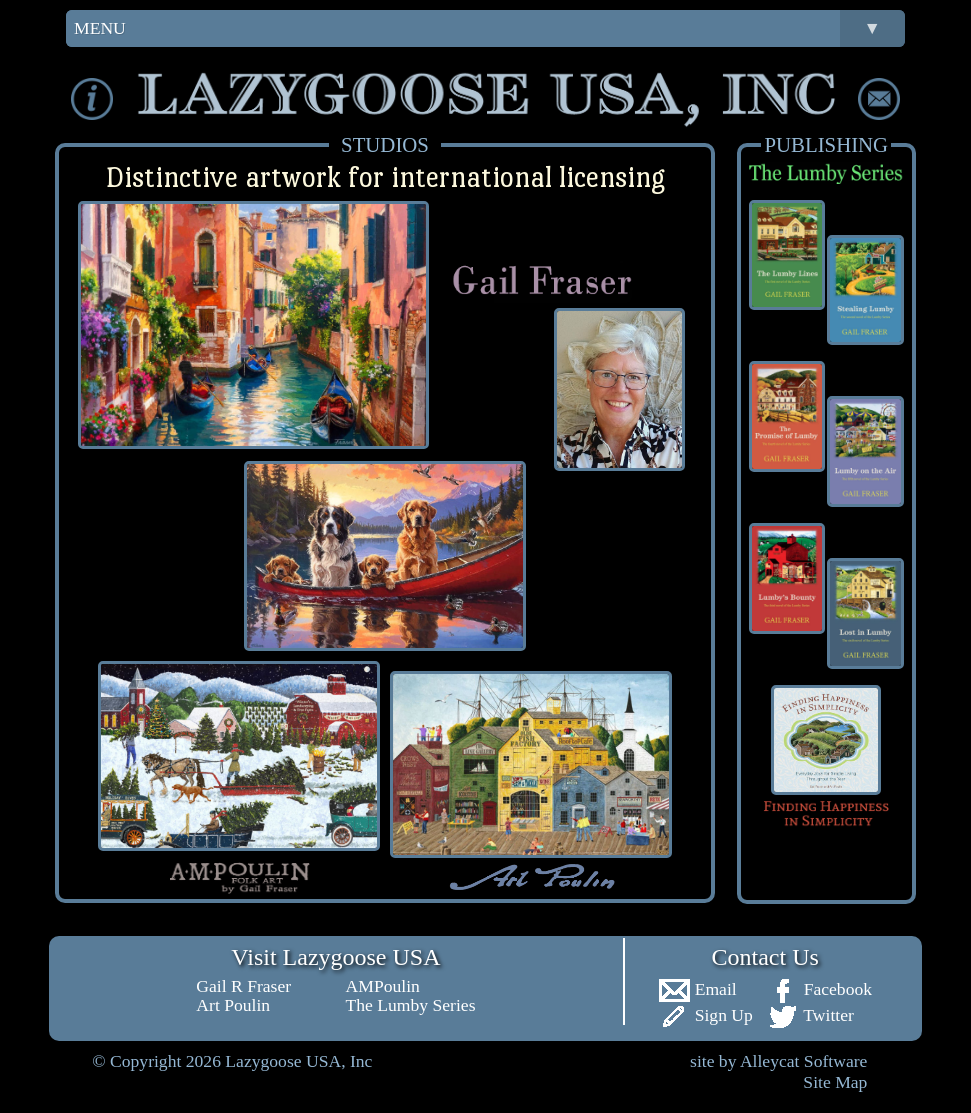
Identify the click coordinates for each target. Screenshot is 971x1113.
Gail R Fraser (243, 986)
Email (697, 989)
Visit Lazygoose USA (335, 957)
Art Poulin (233, 1005)
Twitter (810, 1015)
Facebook (819, 989)
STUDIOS (385, 144)
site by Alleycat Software (778, 1061)
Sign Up (705, 1015)
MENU (489, 28)
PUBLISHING (826, 144)
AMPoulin (383, 986)
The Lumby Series (411, 1005)
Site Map (835, 1082)
